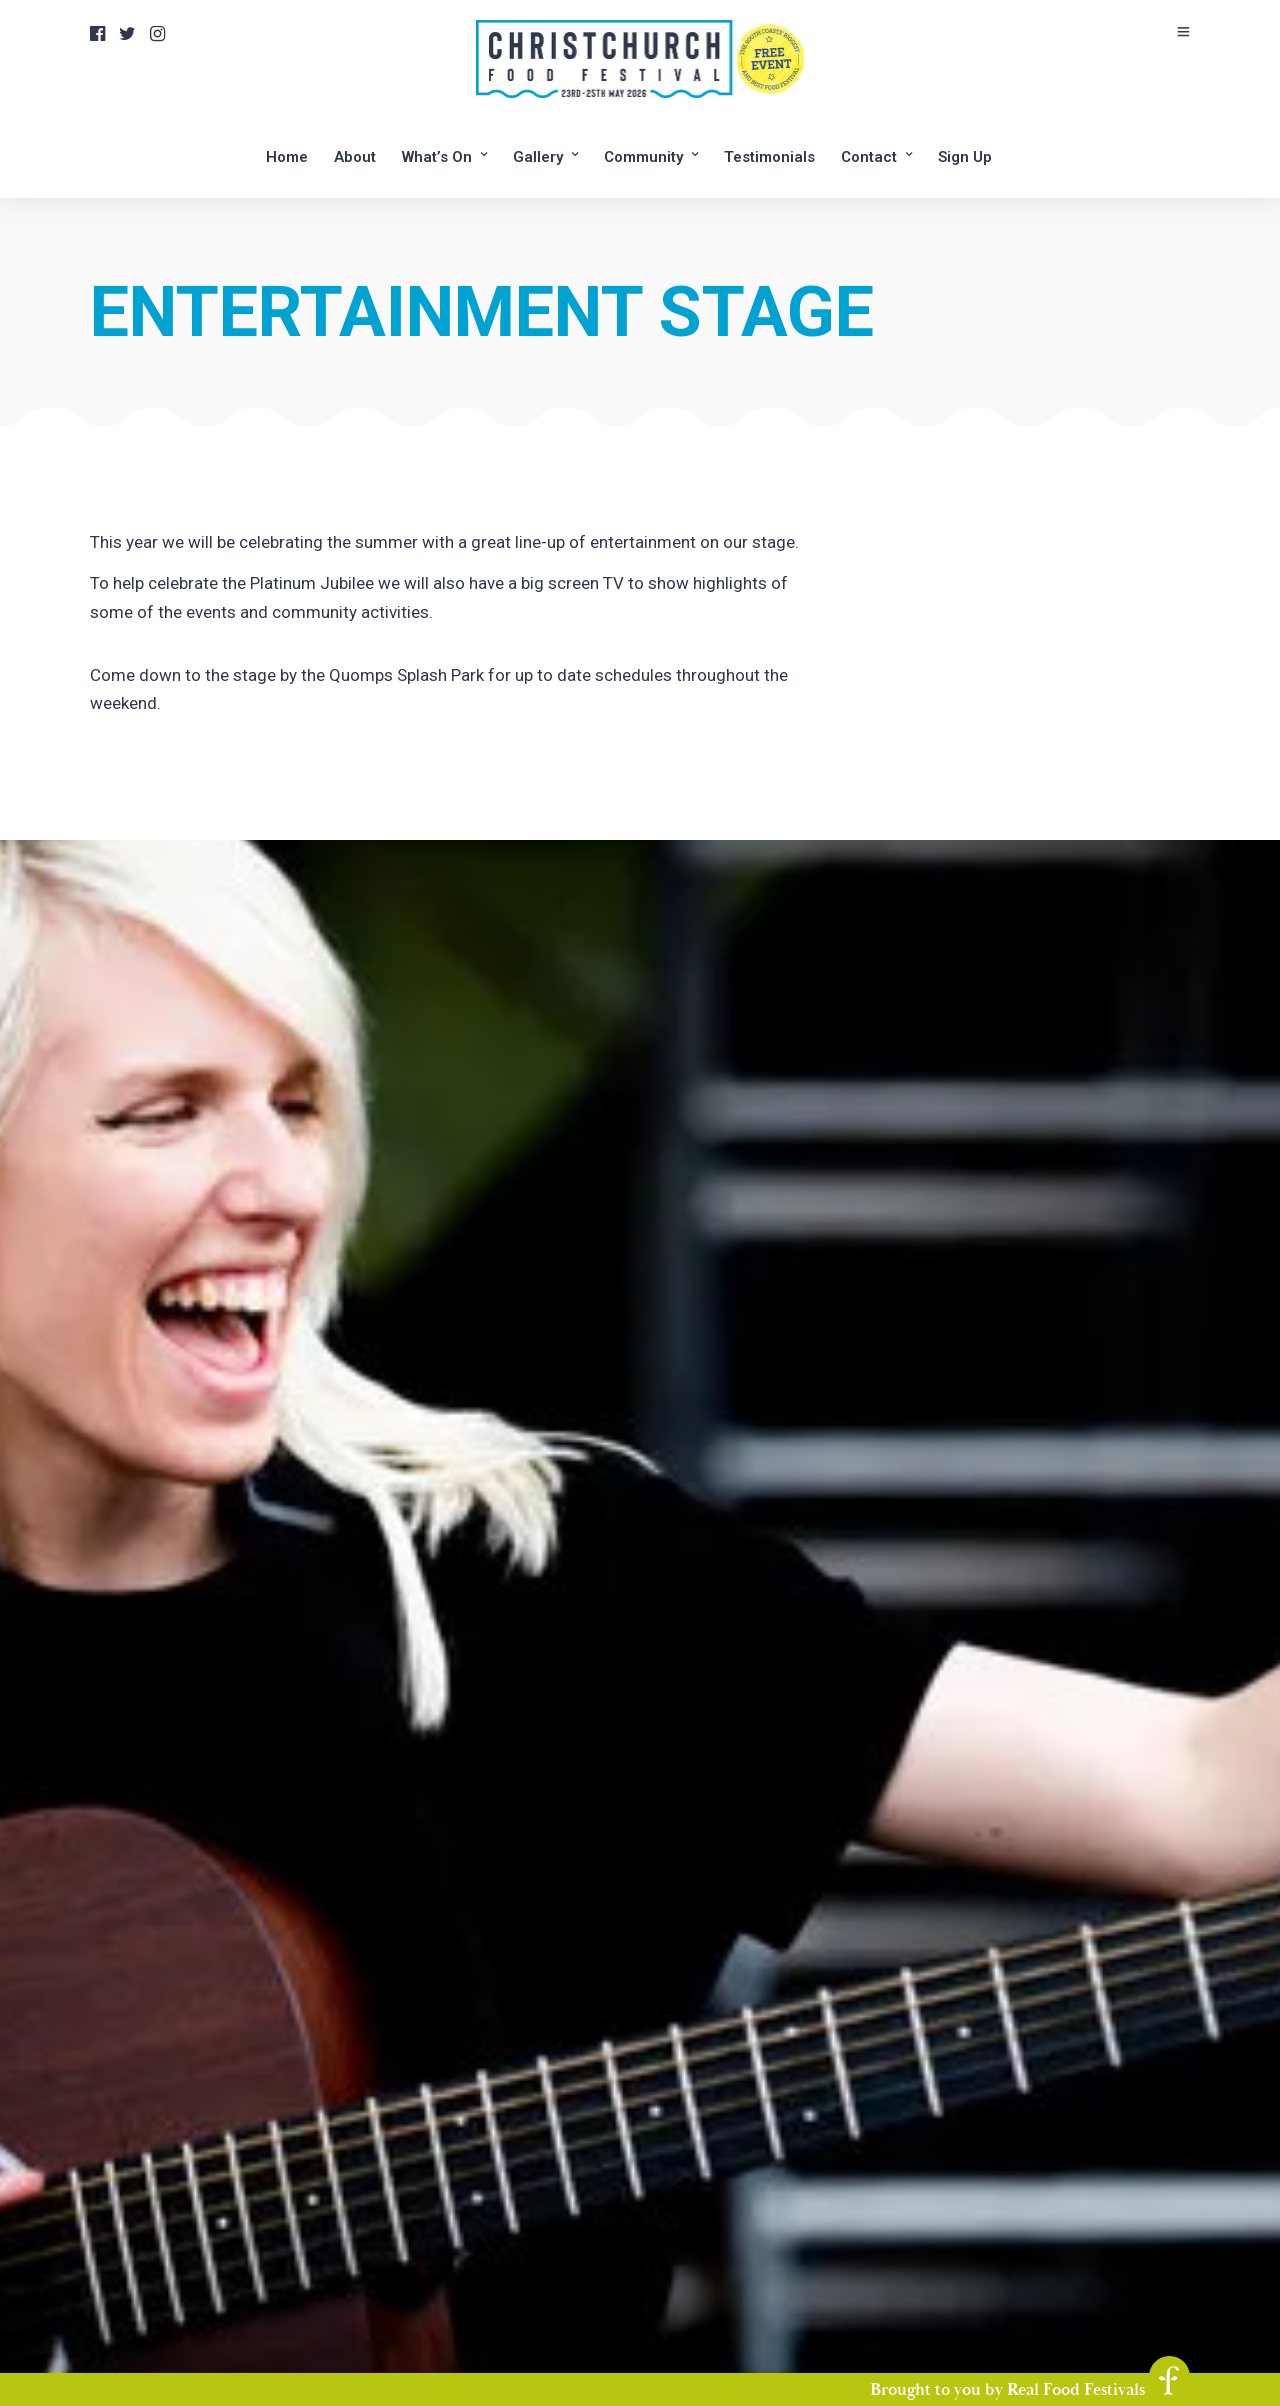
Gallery (538, 157)
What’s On (437, 157)
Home (287, 157)
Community (643, 157)
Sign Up (965, 157)
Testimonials (769, 157)
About (355, 157)
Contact (869, 157)
